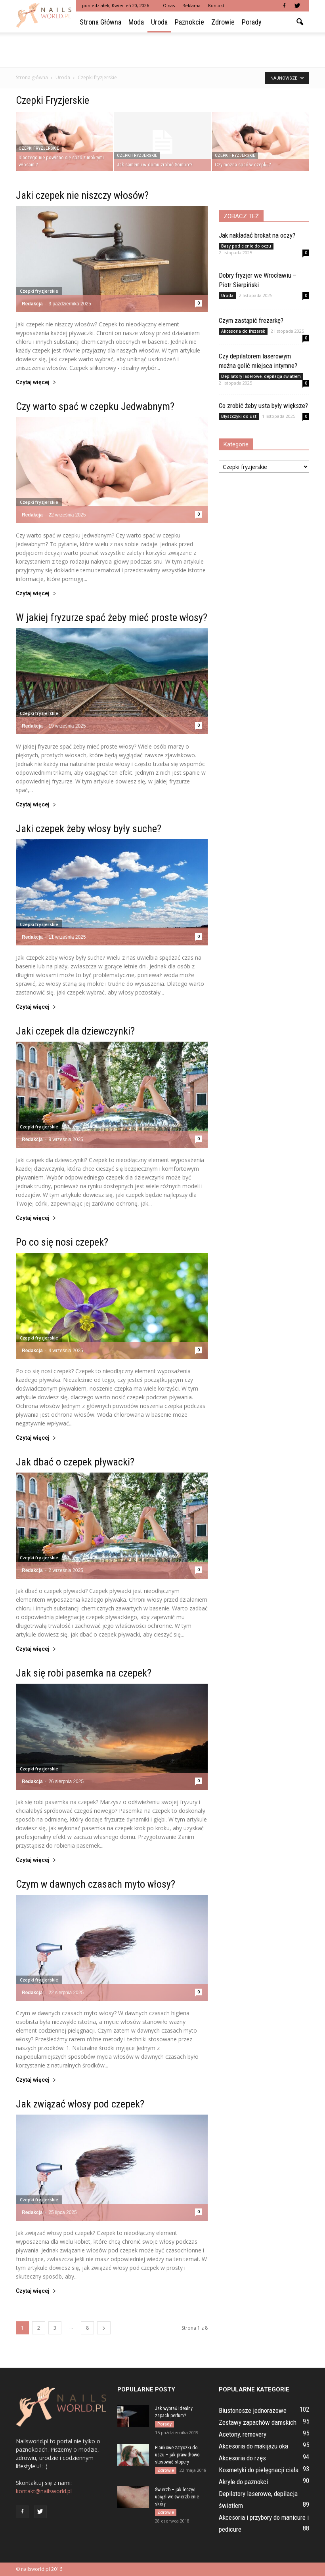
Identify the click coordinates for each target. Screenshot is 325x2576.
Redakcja (32, 304)
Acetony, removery (242, 2434)
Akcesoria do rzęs (242, 2458)
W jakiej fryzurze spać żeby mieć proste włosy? (111, 617)
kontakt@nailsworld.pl (44, 2491)
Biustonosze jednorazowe (253, 2410)
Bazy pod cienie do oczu (246, 246)
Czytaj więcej (36, 382)
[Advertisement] (162, 50)
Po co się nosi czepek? (62, 1242)
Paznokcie (189, 22)
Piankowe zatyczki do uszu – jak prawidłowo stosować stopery (177, 2455)
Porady (252, 22)
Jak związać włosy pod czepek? (80, 2104)
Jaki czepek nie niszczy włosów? (82, 195)
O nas (169, 5)
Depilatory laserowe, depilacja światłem (261, 376)
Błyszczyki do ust (238, 416)
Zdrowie (223, 22)
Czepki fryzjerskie (39, 148)
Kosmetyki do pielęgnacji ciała (258, 2470)
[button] (299, 22)
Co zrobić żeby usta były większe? (263, 406)
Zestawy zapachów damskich (257, 2422)
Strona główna (100, 22)
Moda (136, 22)
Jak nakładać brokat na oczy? (257, 235)
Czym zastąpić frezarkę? (251, 320)
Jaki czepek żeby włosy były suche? (88, 829)
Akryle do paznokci (243, 2482)
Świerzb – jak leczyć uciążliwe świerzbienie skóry (177, 2497)
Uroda (159, 22)
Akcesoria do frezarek (243, 331)
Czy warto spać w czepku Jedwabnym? (95, 406)
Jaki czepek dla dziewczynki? (75, 1031)
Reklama (191, 5)
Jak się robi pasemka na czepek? (83, 1673)
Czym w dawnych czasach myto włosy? (95, 1884)
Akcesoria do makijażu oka (253, 2446)
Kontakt (216, 5)
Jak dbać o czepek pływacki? (75, 1462)
